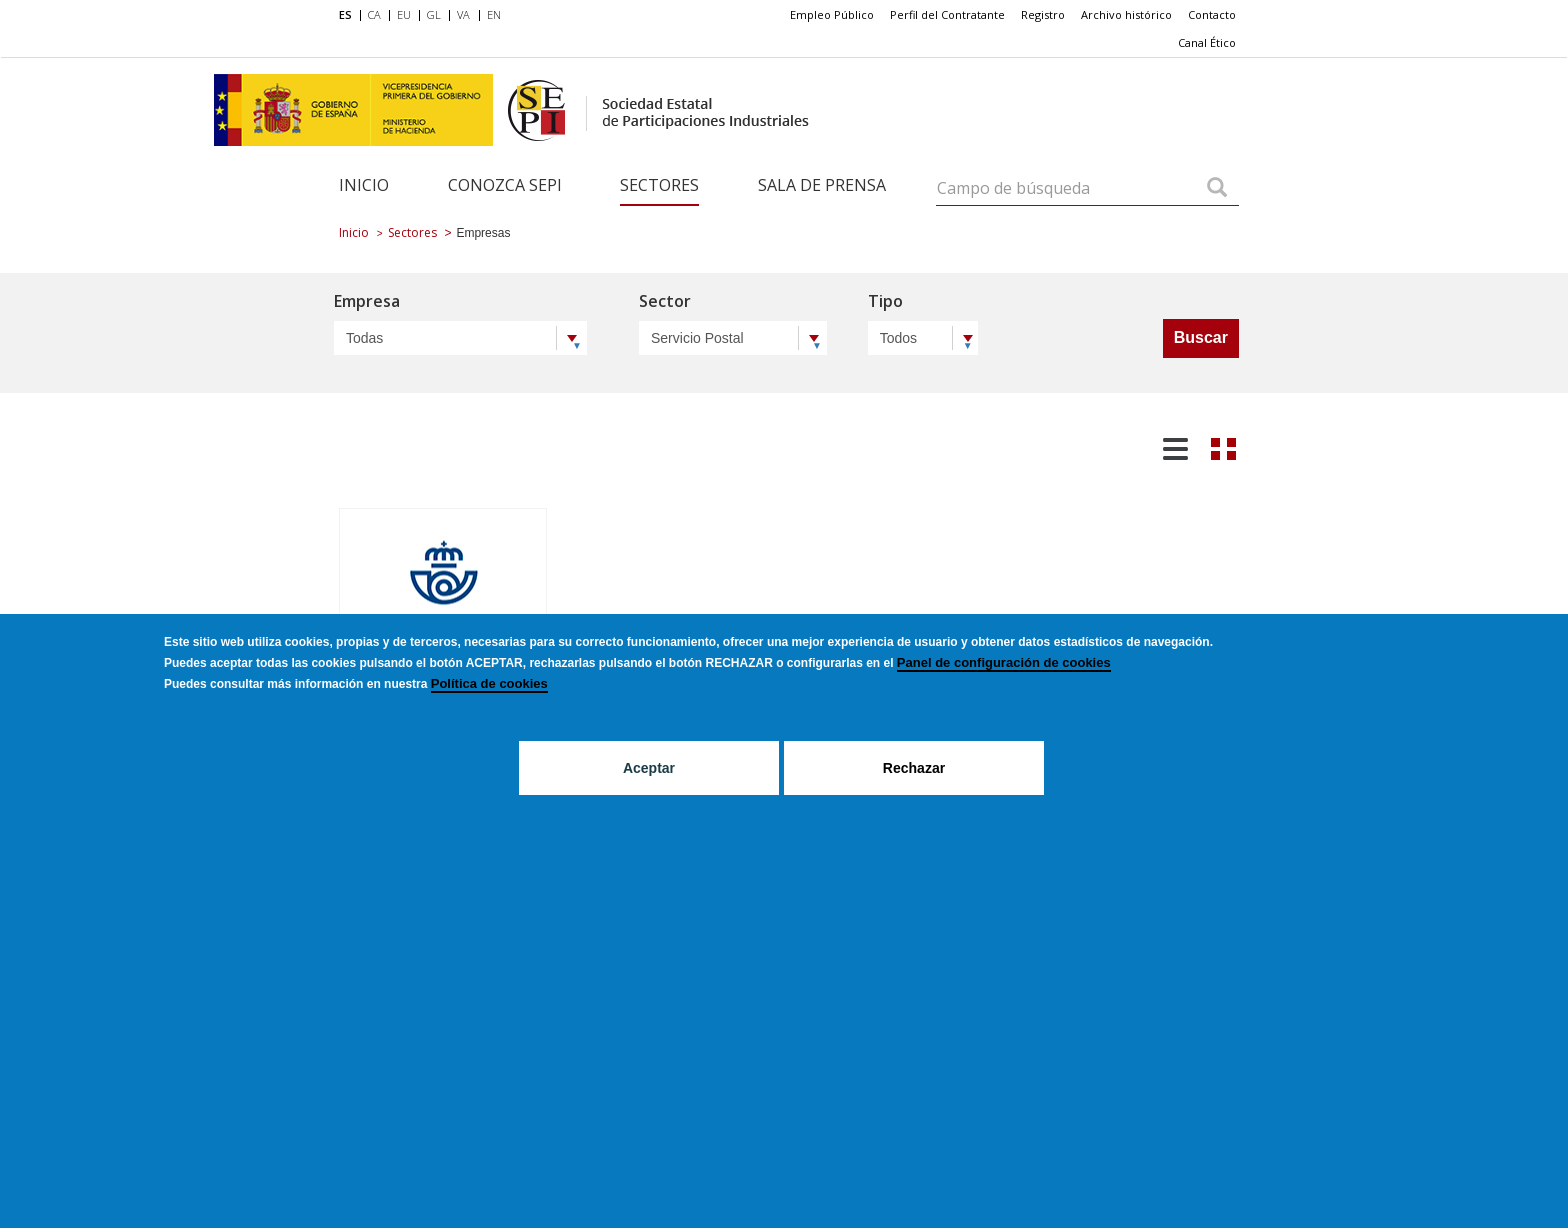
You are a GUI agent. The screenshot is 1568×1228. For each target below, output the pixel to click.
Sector (665, 302)
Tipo (885, 302)
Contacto (1212, 14)
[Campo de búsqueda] (1217, 189)
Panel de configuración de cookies (1004, 662)
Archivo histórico (1126, 14)
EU (404, 14)
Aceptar (649, 768)
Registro (1043, 14)
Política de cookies (489, 683)
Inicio (364, 185)
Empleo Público (832, 14)
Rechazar (914, 768)
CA (374, 14)
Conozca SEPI (505, 185)
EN (494, 14)
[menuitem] (349, 16)
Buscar (1201, 337)
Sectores (659, 185)
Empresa (367, 302)
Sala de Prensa (822, 185)
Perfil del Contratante (947, 14)
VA (463, 14)
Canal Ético (1207, 42)
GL (434, 14)
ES (345, 14)
